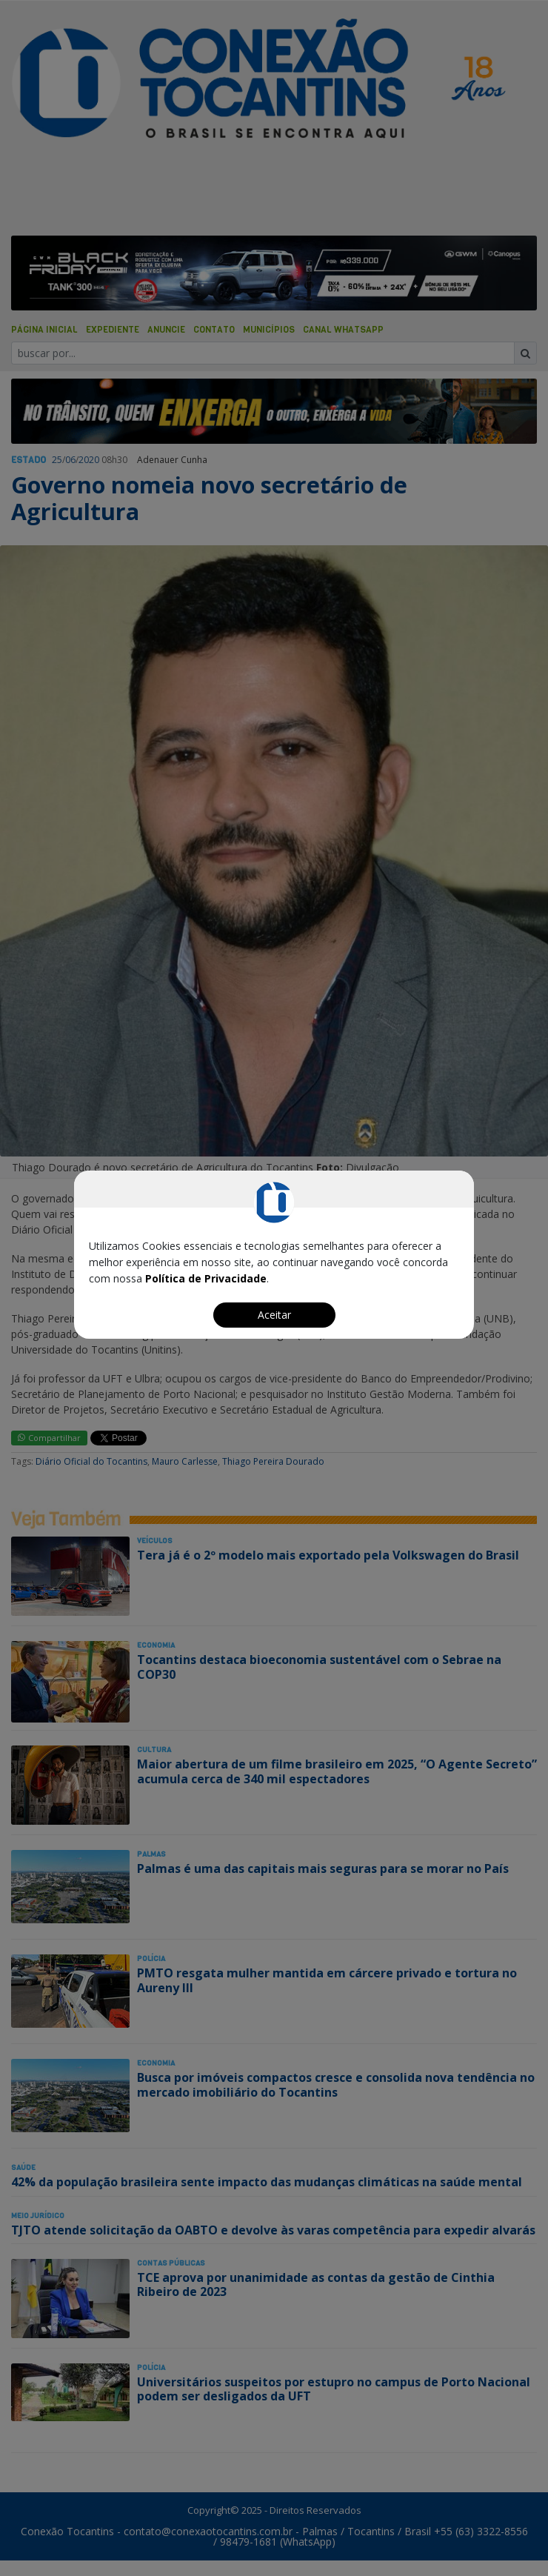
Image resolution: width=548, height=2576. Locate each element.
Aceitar (274, 1315)
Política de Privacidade (206, 1278)
